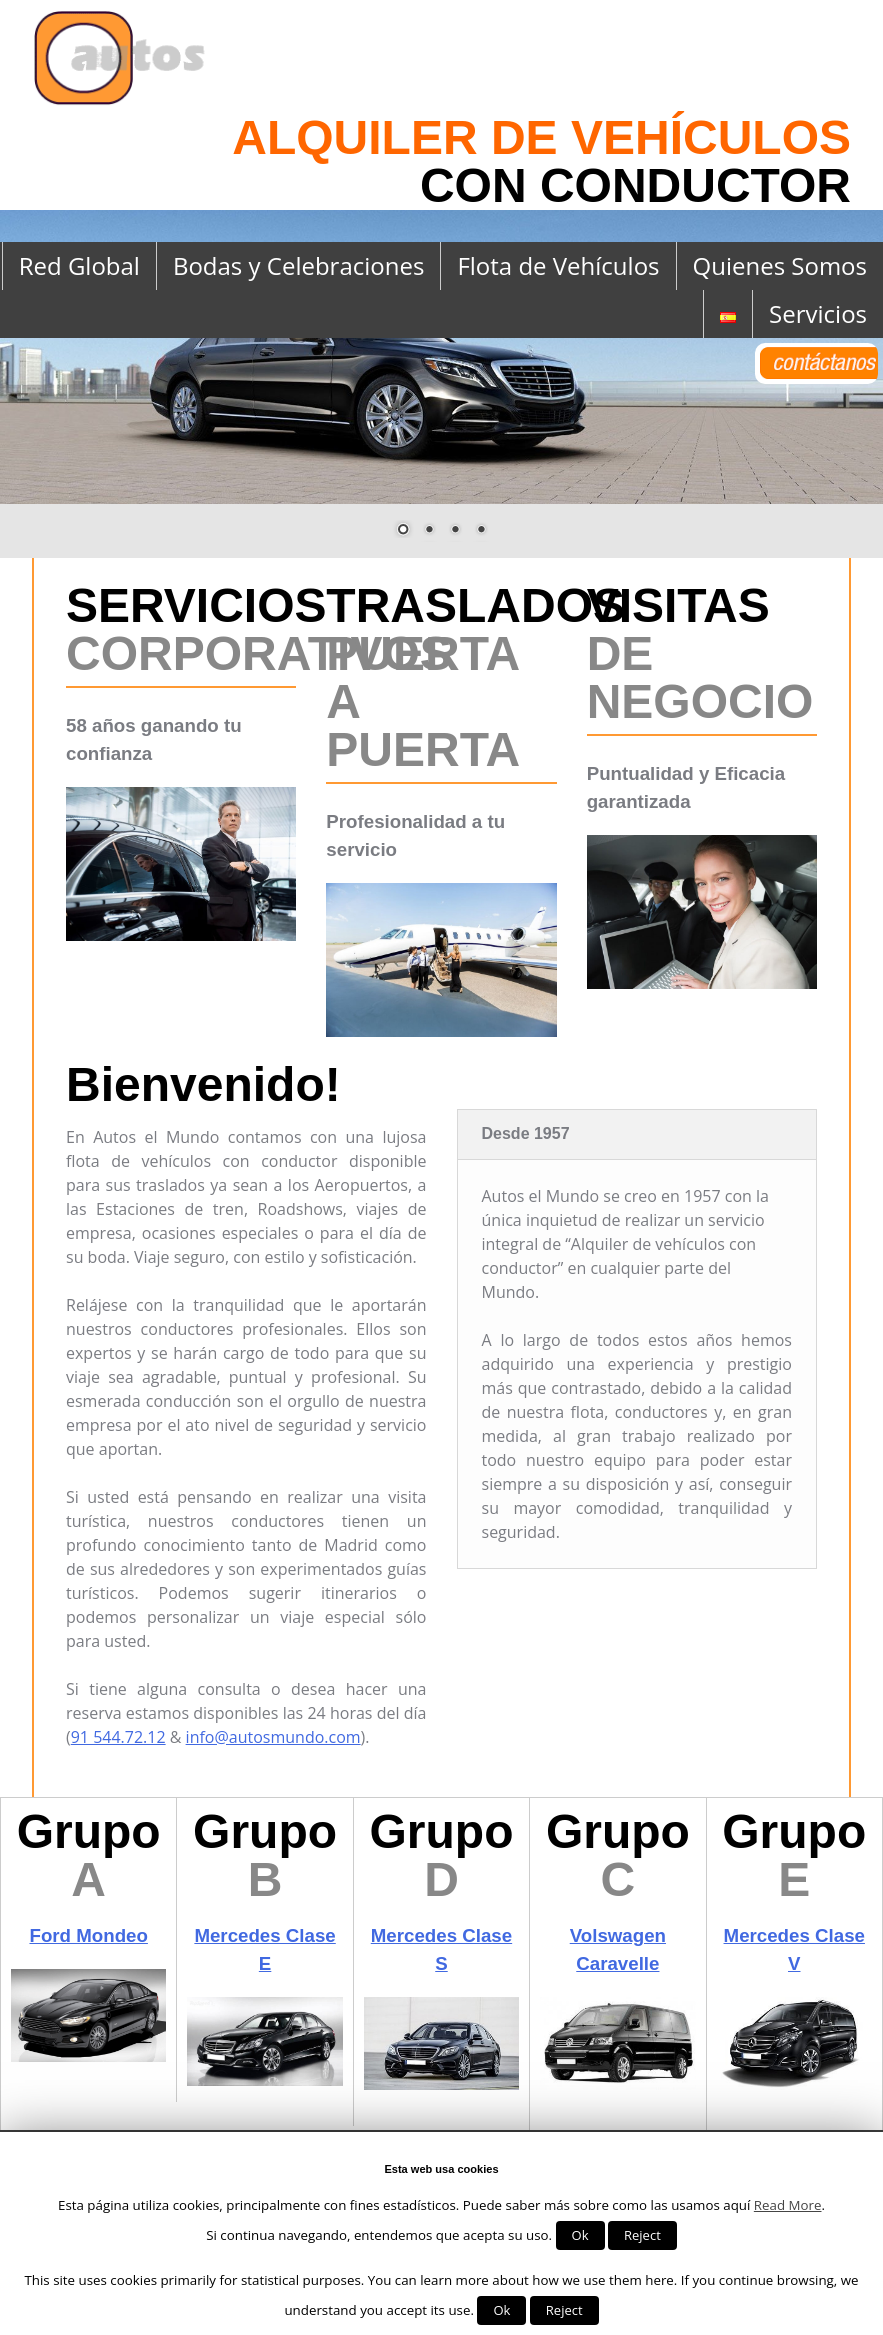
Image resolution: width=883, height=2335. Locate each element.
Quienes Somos (780, 265)
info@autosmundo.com (273, 1737)
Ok (580, 2235)
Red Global (79, 265)
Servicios (818, 313)
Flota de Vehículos (558, 265)
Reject (642, 2235)
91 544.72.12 (118, 1737)
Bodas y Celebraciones (298, 265)
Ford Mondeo (88, 1935)
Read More (788, 2205)
